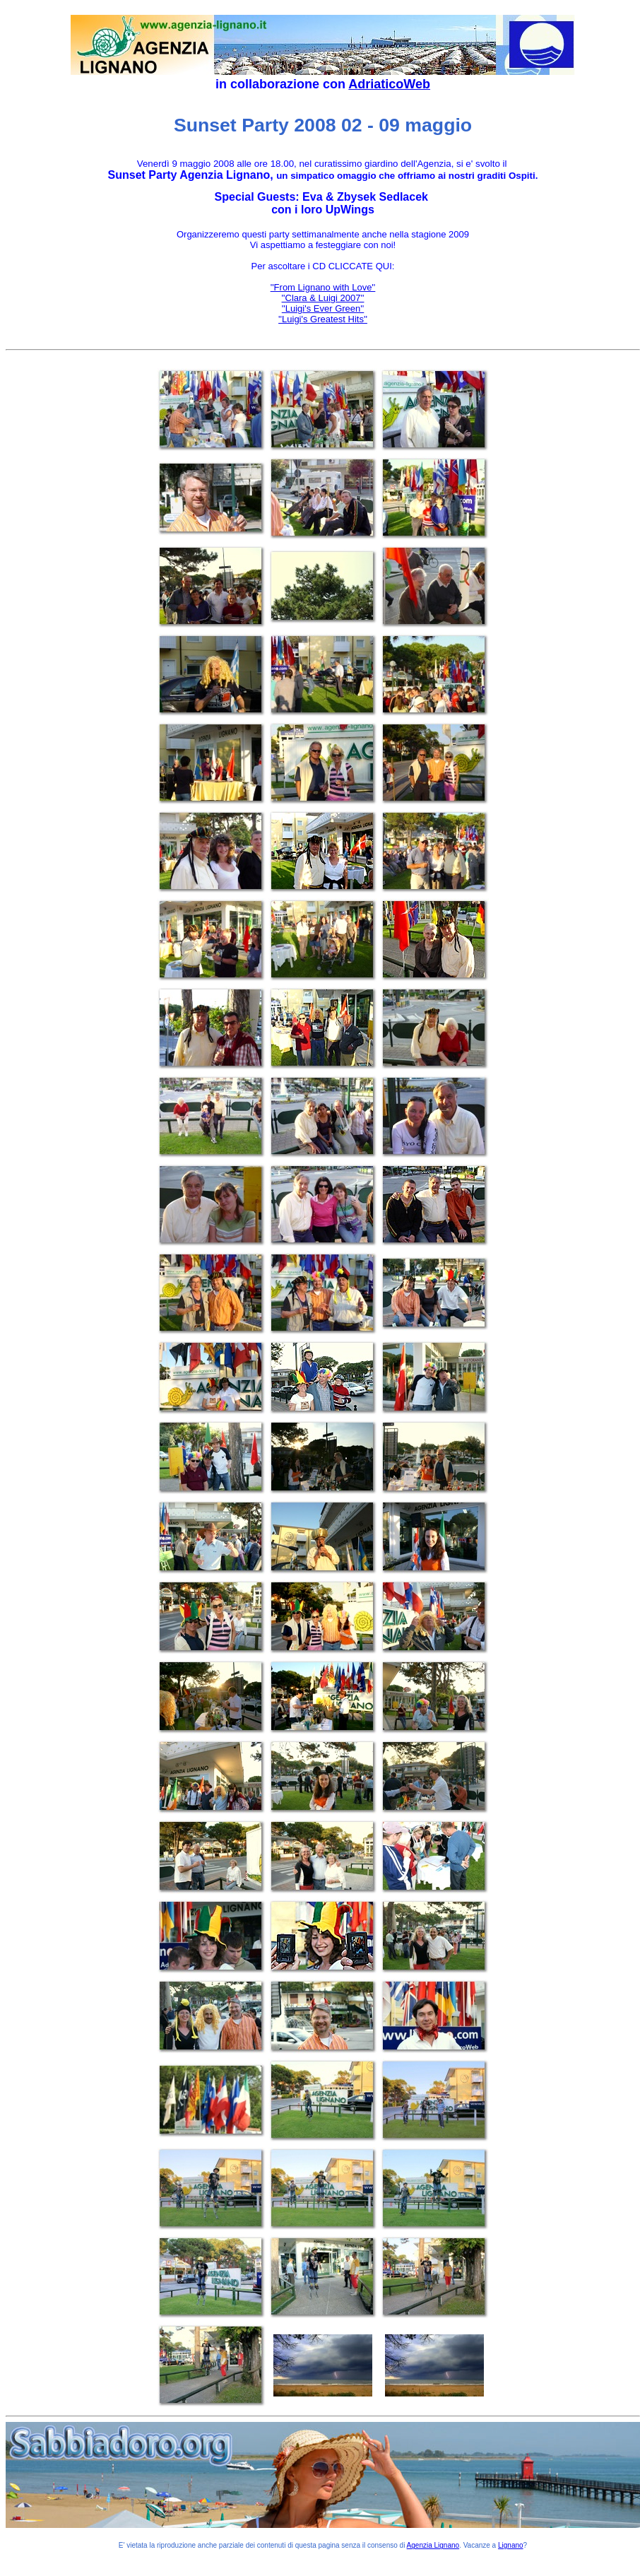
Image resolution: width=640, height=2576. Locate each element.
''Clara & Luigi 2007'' (323, 298)
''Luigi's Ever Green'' (323, 308)
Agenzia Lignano (433, 2545)
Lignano (510, 2545)
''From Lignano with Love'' (323, 287)
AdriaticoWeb (389, 84)
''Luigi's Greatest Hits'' (322, 319)
